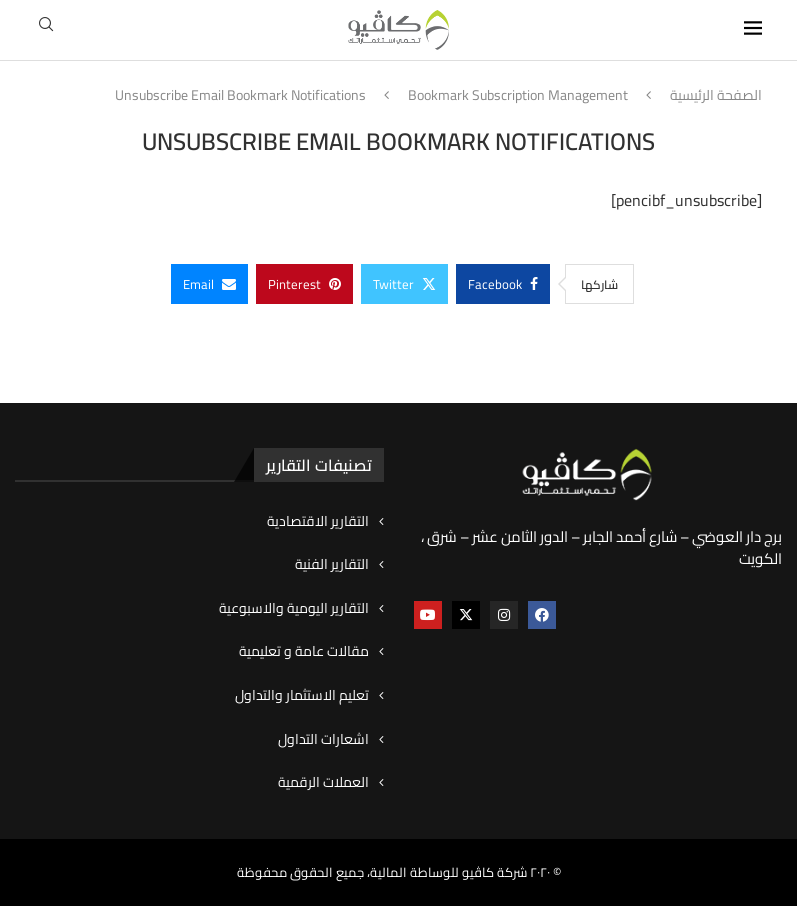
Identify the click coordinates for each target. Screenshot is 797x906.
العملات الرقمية (323, 783)
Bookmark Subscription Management (518, 96)
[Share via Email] (209, 284)
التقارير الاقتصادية (318, 522)
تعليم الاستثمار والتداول (302, 696)
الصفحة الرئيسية (716, 96)
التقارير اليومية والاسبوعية (294, 609)
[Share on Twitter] (404, 284)
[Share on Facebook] (503, 284)
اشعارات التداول (323, 740)
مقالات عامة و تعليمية (304, 652)
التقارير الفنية (332, 565)
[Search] (46, 30)
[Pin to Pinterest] (304, 284)
